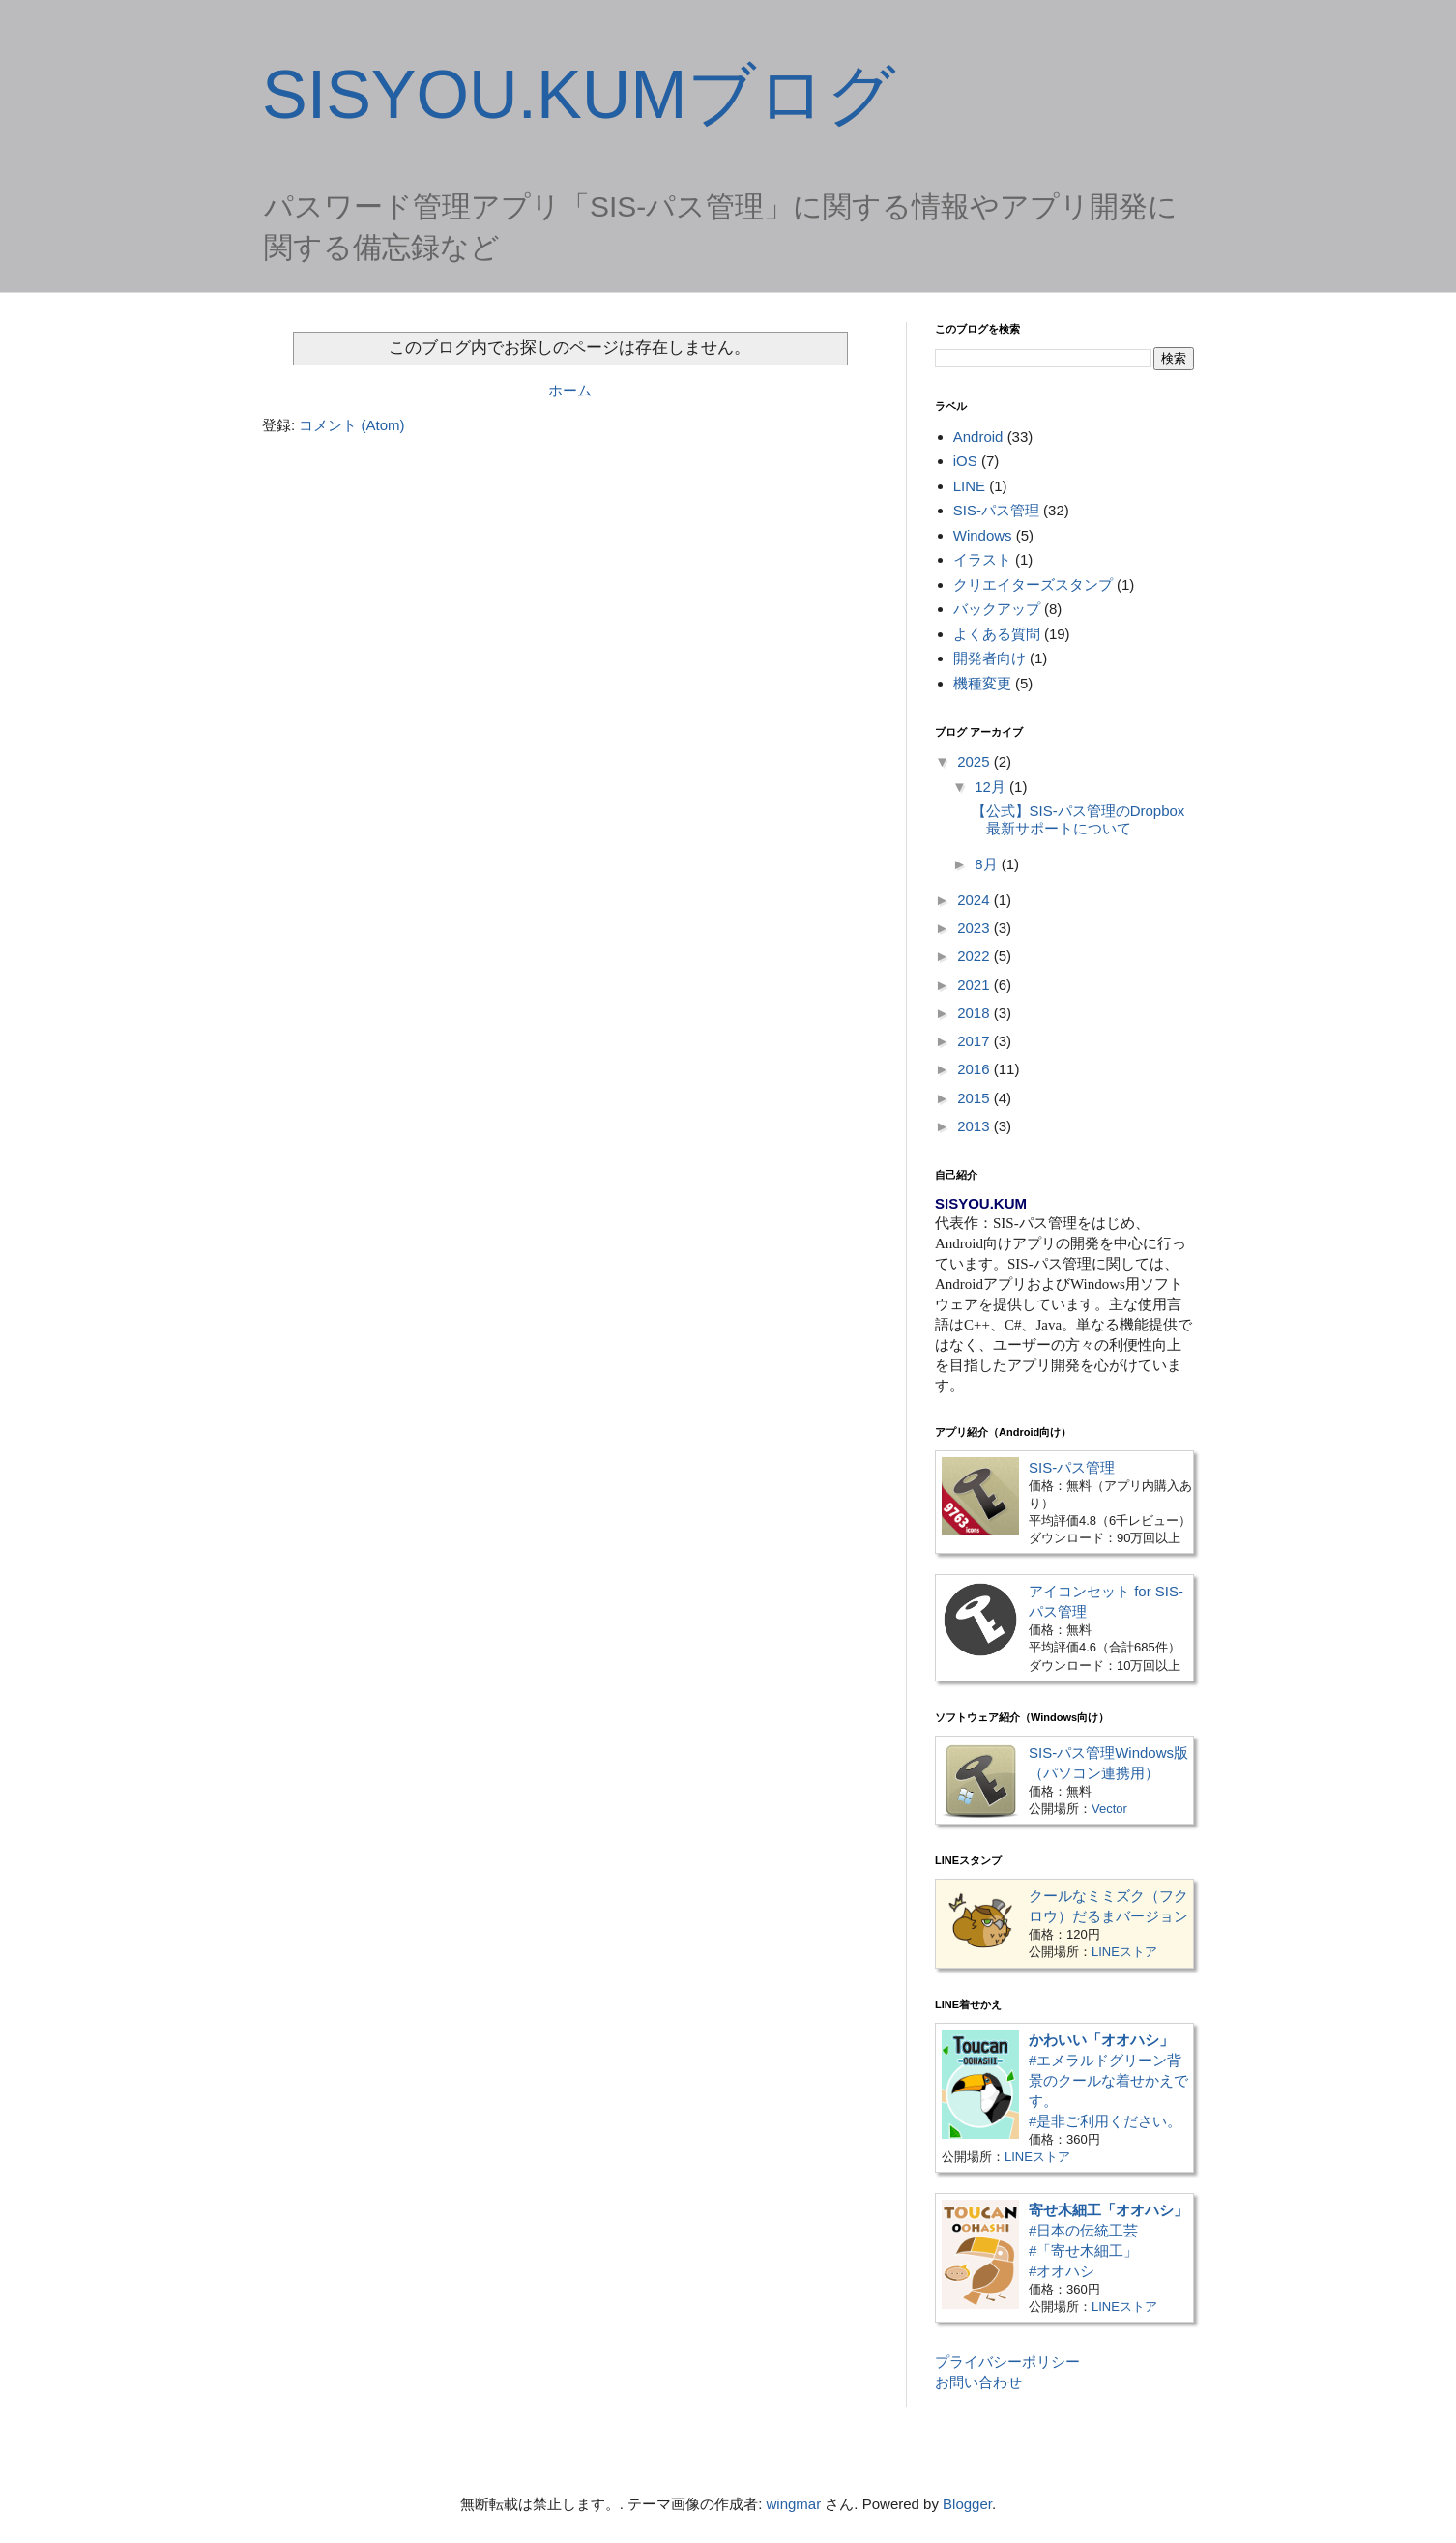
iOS (965, 461)
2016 (975, 1069)
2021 (975, 985)
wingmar (794, 2504)
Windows (982, 535)
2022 (975, 956)
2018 (975, 1013)
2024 (975, 900)
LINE (969, 486)
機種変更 (982, 683)
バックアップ (996, 608)
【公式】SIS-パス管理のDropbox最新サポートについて (1078, 819)
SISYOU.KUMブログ (579, 94)
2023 (975, 928)
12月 (992, 786)
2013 (975, 1126)
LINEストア (1124, 1951)
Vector (1109, 1808)
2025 (975, 761)
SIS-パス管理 (996, 510)
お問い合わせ (978, 2382)
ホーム (570, 390)
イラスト (982, 559)
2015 (975, 1098)
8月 (988, 864)
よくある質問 (996, 634)
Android (978, 436)
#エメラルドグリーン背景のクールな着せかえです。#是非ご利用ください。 (1108, 2080)
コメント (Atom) (351, 425)
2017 (975, 1041)
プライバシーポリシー (1007, 2361)
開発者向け (989, 658)
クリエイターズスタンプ (1033, 584)
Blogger (967, 2504)
